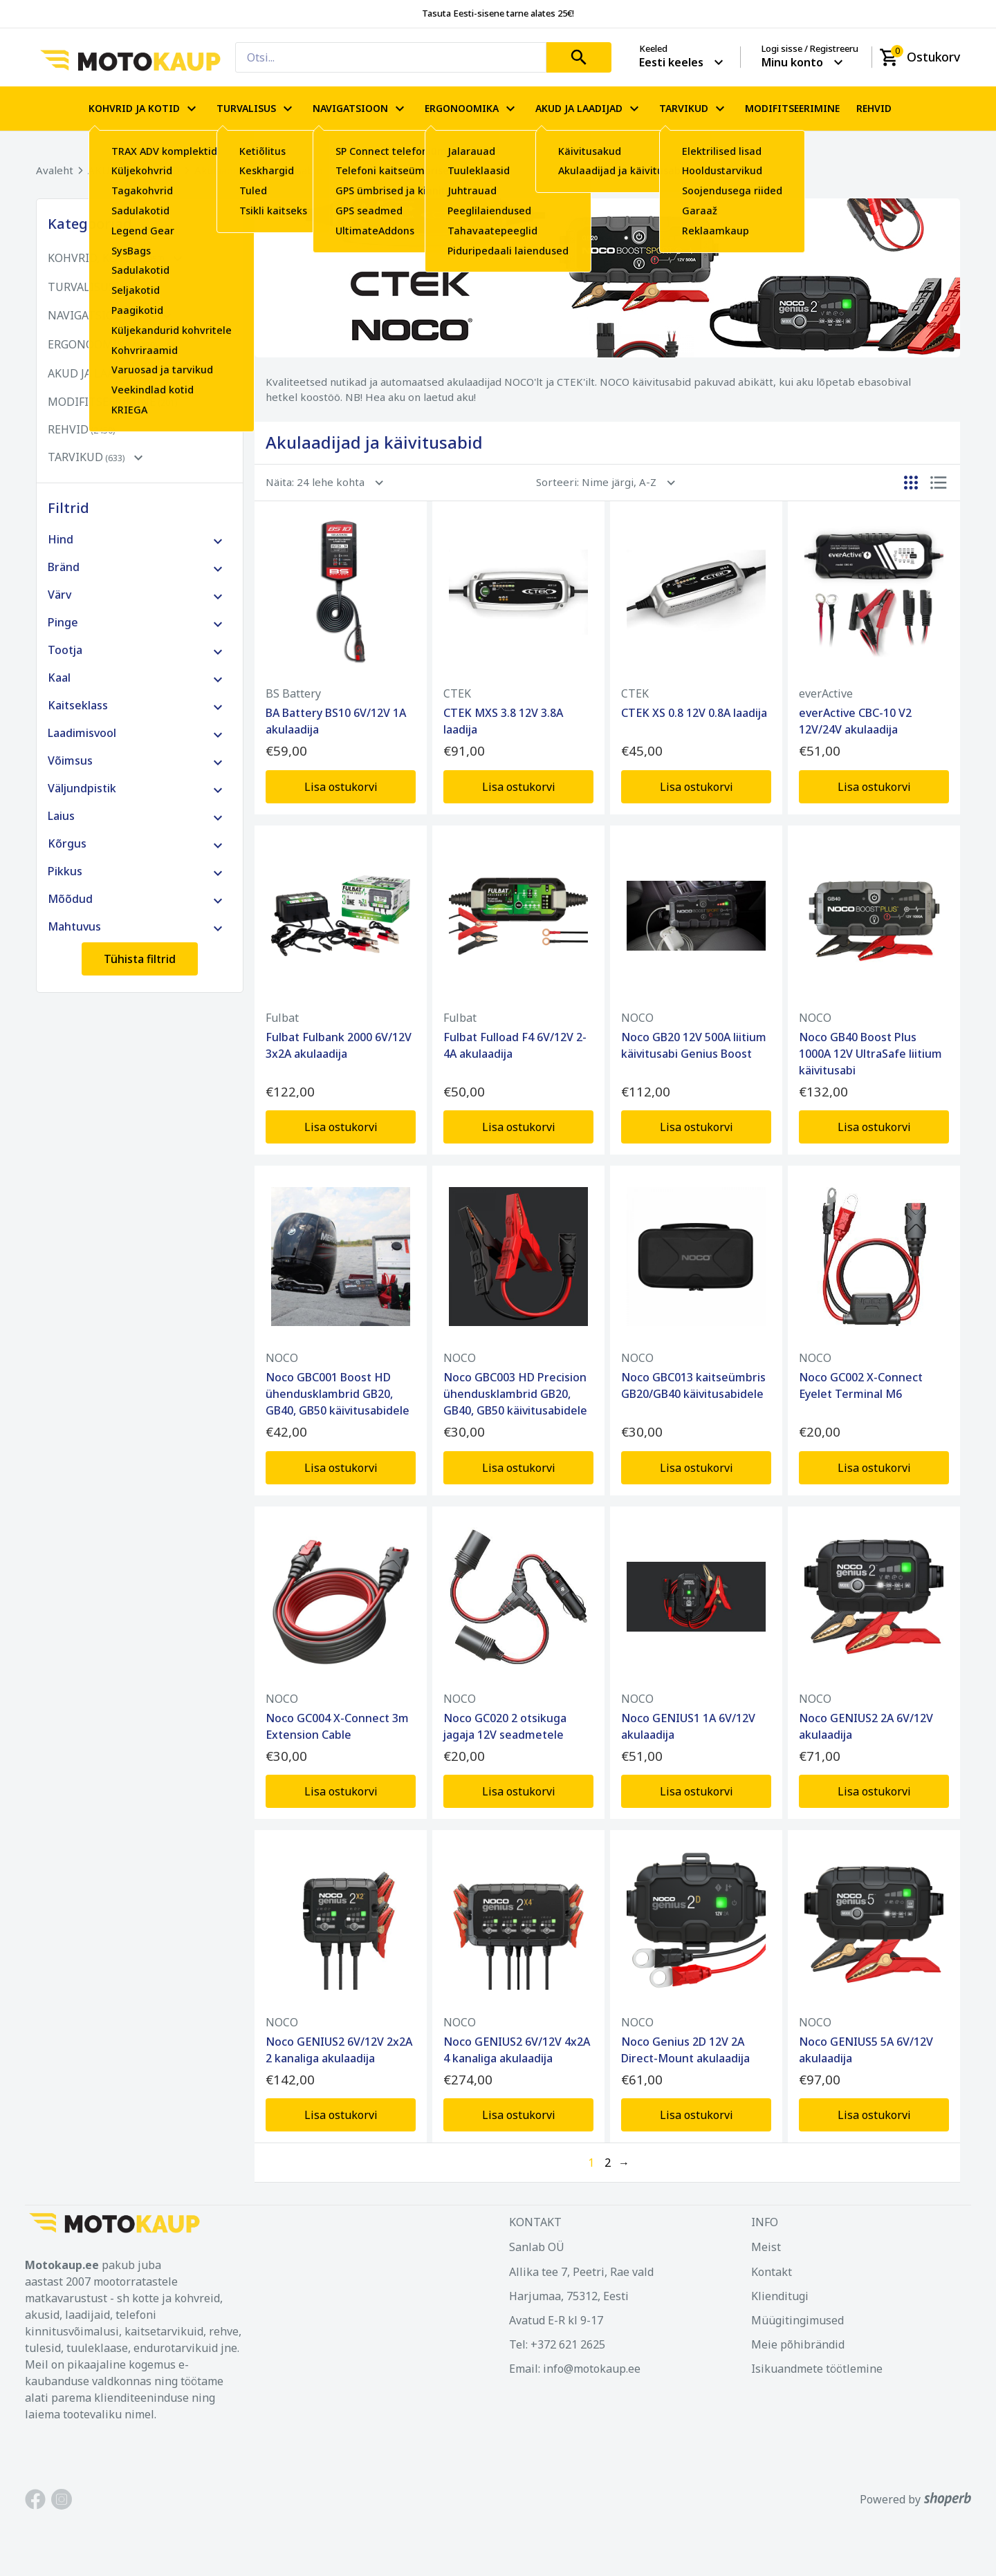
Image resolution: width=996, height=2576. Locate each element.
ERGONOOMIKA (472, 108)
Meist (766, 2247)
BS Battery (293, 693)
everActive (826, 693)
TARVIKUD (693, 108)
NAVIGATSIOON (360, 108)
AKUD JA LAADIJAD (589, 108)
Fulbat (282, 1017)
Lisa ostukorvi (341, 786)
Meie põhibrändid (798, 2344)
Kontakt (771, 2271)
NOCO (637, 1017)
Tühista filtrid (140, 959)
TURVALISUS (256, 108)
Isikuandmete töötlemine (817, 2368)
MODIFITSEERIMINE (792, 108)
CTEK (457, 693)
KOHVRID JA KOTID (144, 108)
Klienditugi (780, 2296)
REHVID (874, 108)
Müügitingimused (797, 2320)
